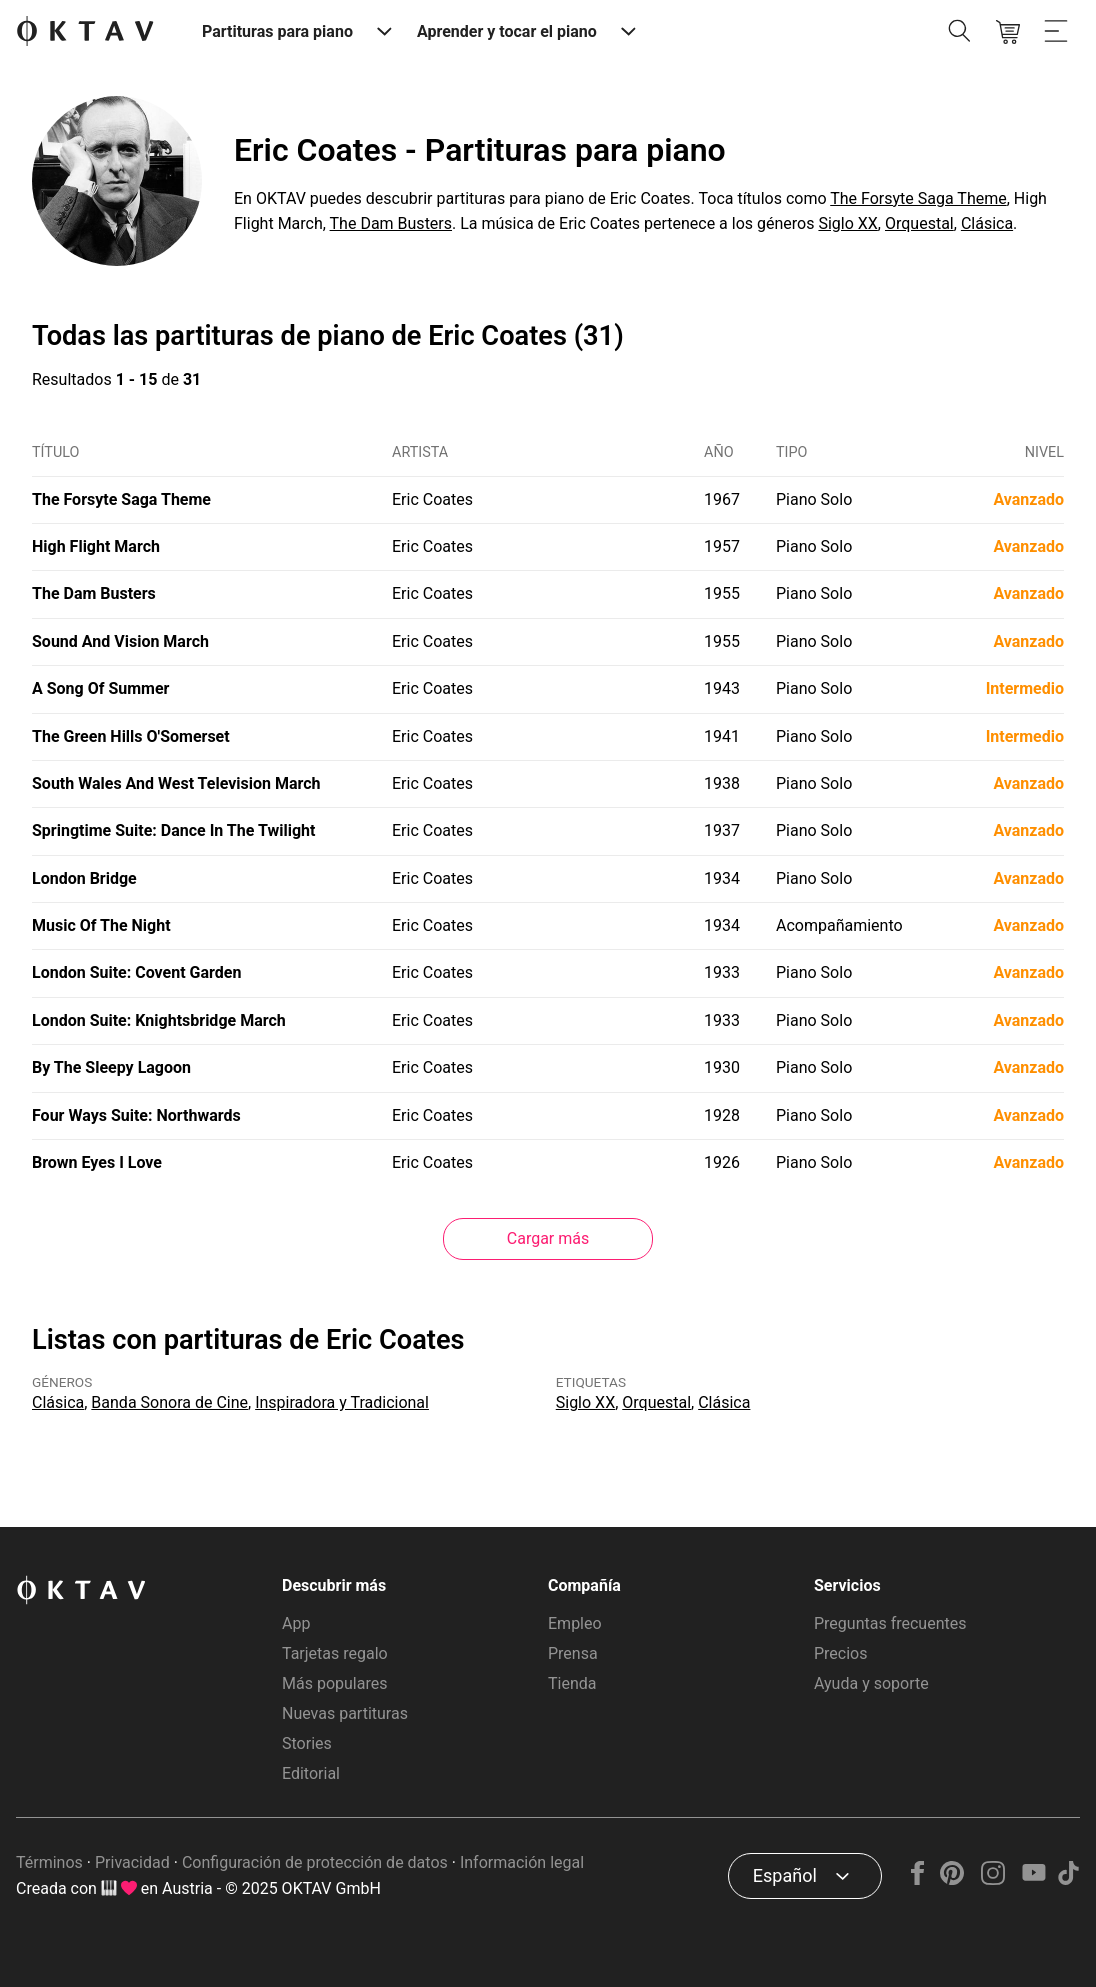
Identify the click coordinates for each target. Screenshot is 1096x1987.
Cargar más (548, 1238)
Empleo (575, 1623)
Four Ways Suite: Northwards (136, 1115)
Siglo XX (847, 223)
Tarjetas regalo (335, 1653)
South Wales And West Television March (176, 783)
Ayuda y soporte (871, 1683)
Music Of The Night (101, 925)
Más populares (334, 1683)
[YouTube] (1033, 1879)
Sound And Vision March (120, 641)
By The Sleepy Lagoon (111, 1067)
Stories (307, 1743)
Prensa (573, 1653)
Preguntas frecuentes (890, 1623)
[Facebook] (918, 1879)
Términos (49, 1862)
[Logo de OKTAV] (85, 32)
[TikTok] (1068, 1879)
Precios (841, 1653)
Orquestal (919, 223)
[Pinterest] (952, 1879)
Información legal (522, 1862)
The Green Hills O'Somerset (131, 736)
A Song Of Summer (100, 688)
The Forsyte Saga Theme (918, 198)
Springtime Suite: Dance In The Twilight (173, 830)
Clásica (987, 223)
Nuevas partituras (345, 1713)
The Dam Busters (391, 223)
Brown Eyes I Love (97, 1162)
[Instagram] (993, 1879)
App (296, 1623)
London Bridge (84, 878)
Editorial (311, 1773)
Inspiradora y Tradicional (342, 1402)
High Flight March (96, 546)
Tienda (572, 1683)
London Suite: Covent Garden (136, 972)
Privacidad (132, 1862)
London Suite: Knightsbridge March (159, 1020)
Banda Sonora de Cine (169, 1402)
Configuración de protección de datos (315, 1862)
